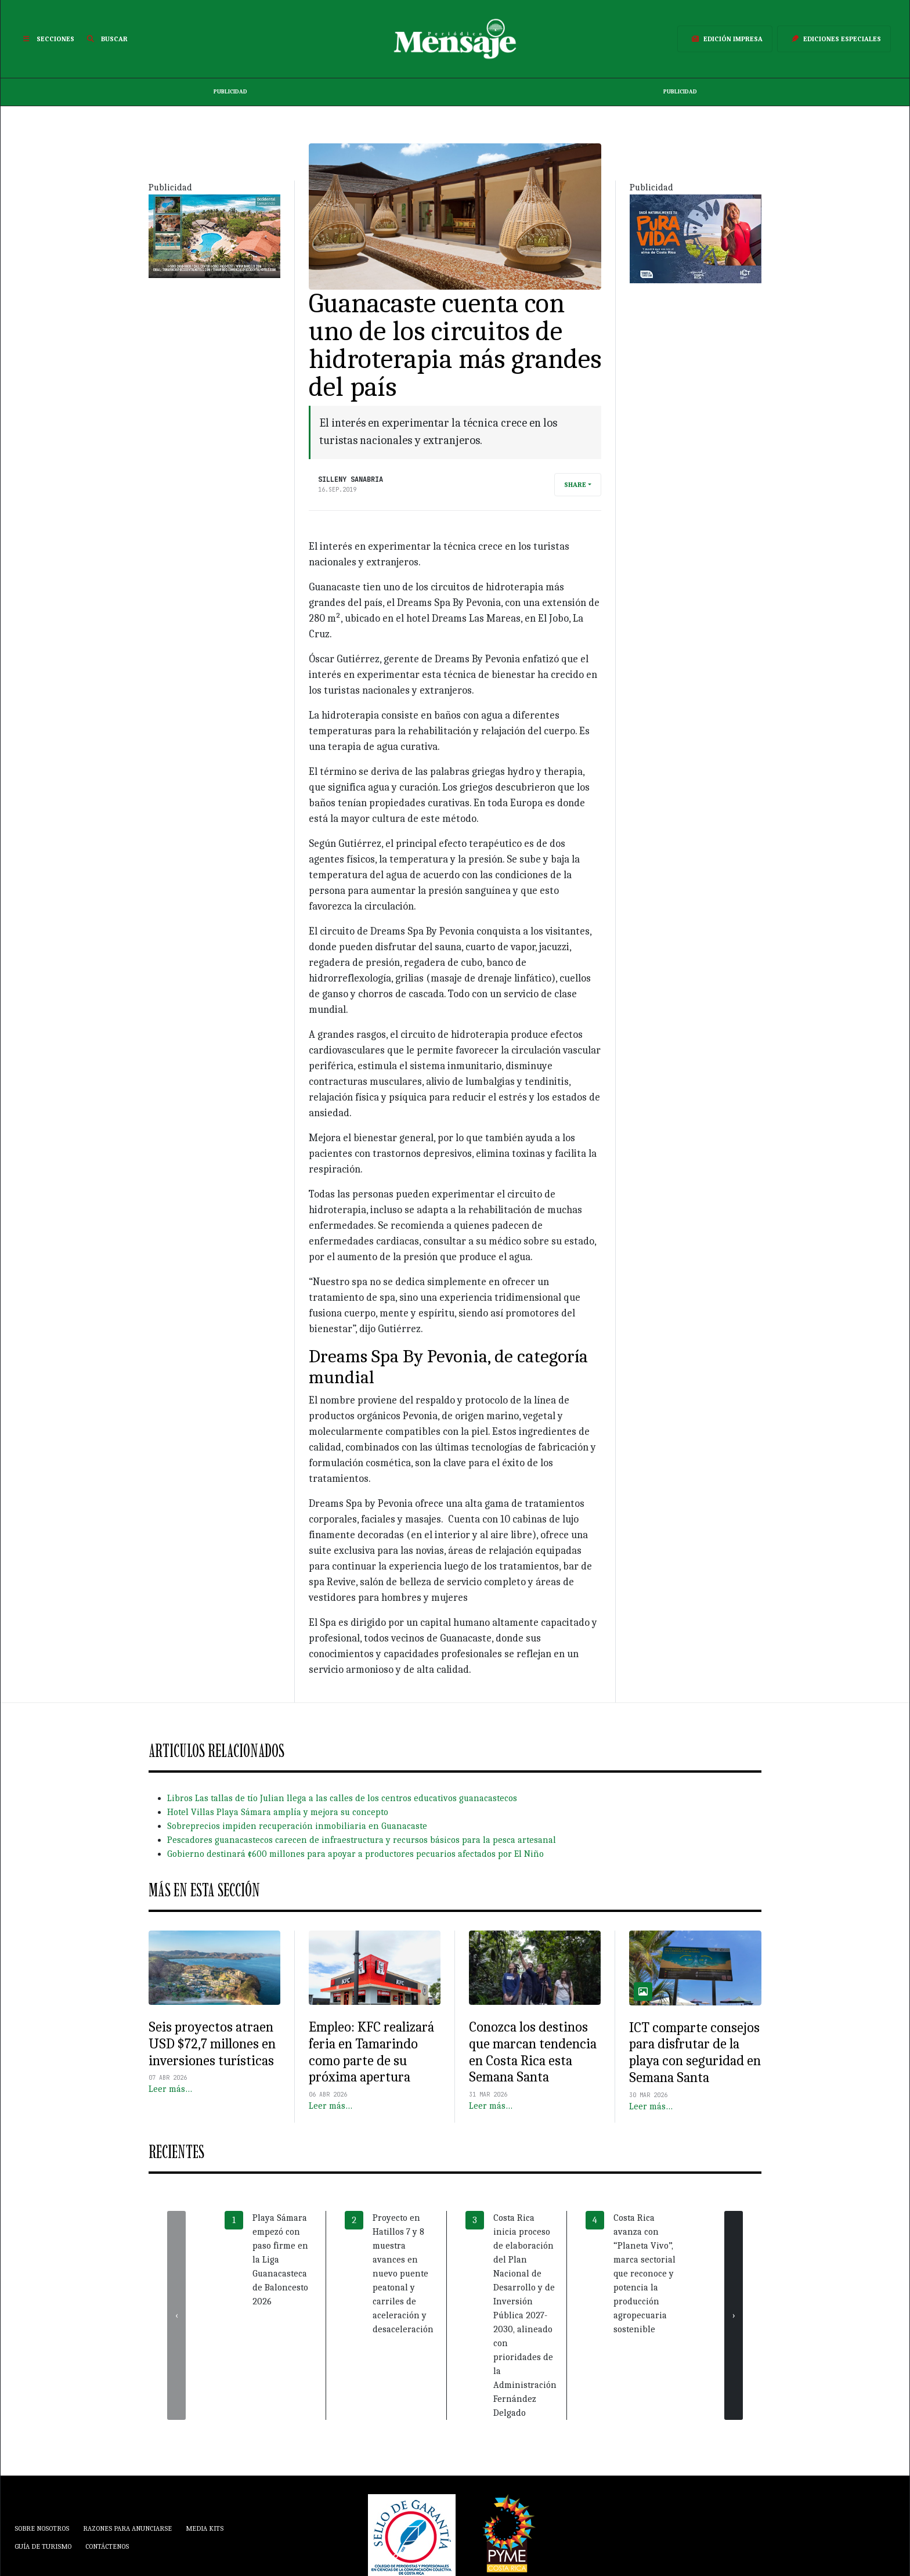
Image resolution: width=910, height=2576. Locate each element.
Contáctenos (107, 2546)
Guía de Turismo (43, 2546)
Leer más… (170, 2089)
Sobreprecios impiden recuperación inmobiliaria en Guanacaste (297, 1826)
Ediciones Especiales (834, 39)
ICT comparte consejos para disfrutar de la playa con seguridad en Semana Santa (695, 2052)
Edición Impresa (725, 39)
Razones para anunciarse (127, 2528)
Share (575, 485)
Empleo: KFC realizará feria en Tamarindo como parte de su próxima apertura (371, 2052)
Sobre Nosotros (42, 2528)
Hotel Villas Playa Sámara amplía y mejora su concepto (277, 1812)
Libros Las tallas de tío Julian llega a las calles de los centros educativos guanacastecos (342, 1798)
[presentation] (176, 2315)
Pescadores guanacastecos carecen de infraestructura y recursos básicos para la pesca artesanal (361, 1840)
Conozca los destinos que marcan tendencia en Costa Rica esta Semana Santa (533, 2052)
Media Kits (204, 2528)
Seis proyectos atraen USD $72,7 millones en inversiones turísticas (212, 2044)
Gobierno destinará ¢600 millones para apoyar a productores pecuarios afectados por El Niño (355, 1854)
